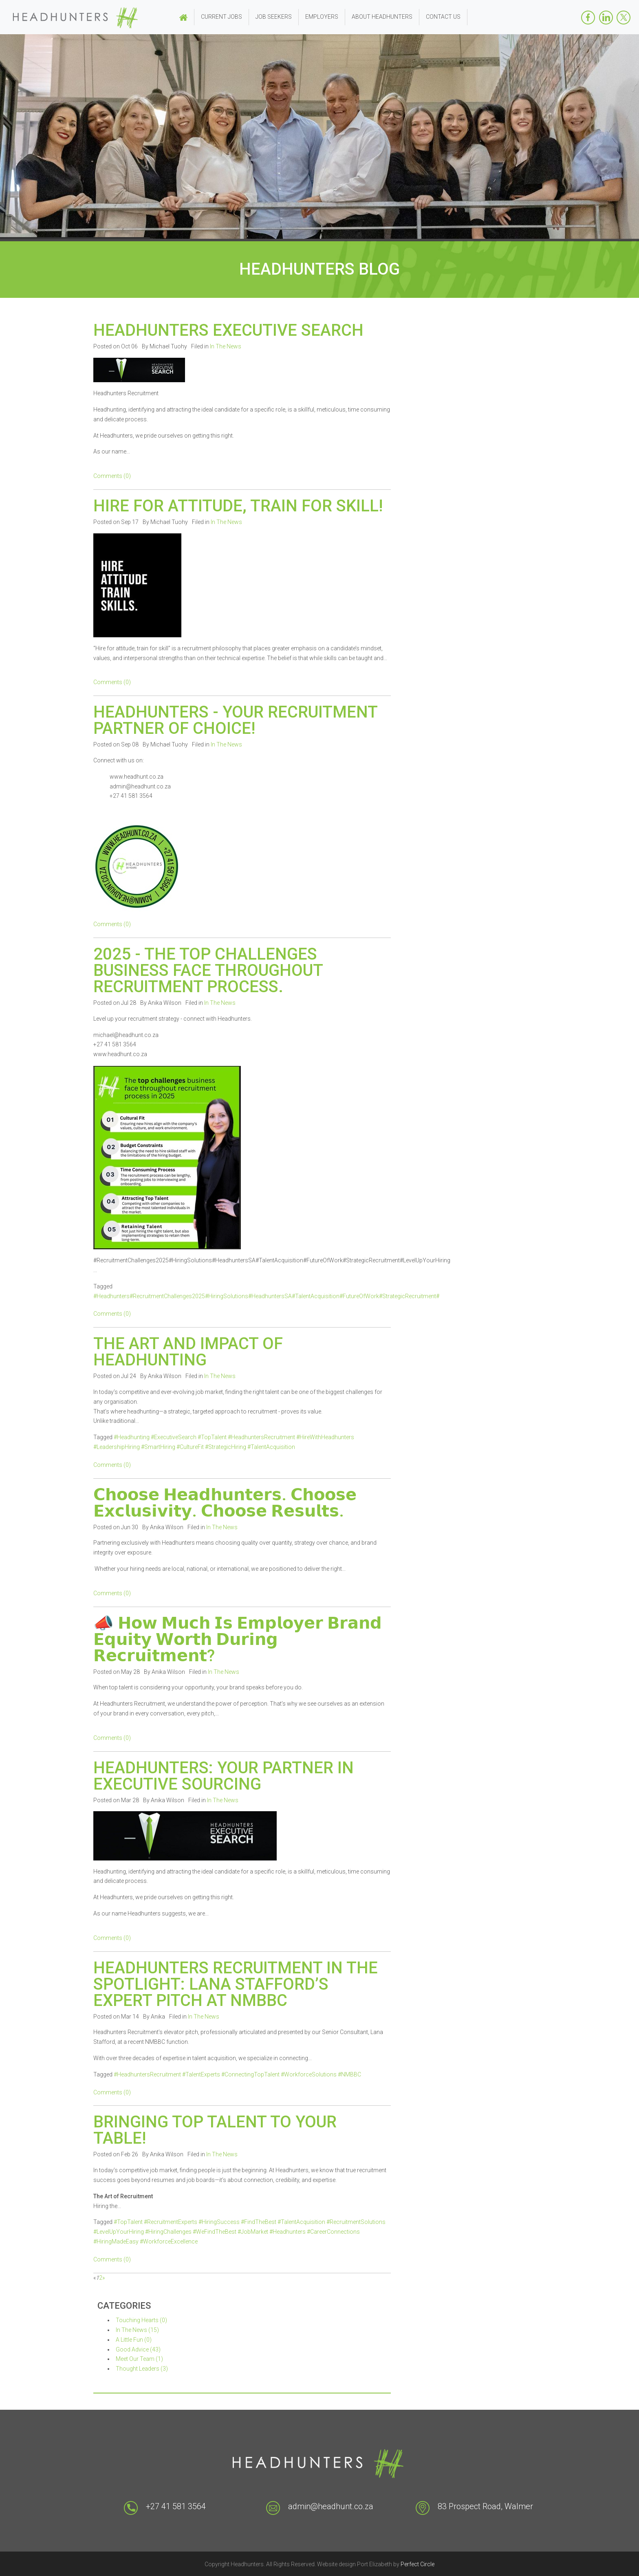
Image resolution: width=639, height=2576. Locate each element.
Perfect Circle (417, 2564)
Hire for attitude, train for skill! (238, 505)
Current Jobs (221, 16)
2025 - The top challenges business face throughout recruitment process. (208, 970)
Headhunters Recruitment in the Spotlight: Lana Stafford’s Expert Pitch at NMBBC (235, 1984)
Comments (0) (112, 476)
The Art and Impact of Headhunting (188, 1351)
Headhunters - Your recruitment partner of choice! (235, 720)
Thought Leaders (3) (142, 2368)
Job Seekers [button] (274, 16)
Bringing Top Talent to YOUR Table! (215, 2130)
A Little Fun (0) (134, 2339)
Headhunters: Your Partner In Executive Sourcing (223, 1776)
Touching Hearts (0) (141, 2320)
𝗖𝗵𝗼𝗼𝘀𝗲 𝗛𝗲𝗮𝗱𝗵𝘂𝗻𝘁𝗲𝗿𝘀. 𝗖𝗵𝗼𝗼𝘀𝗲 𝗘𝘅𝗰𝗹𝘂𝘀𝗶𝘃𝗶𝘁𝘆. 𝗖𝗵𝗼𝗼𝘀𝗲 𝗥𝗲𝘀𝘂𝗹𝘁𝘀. (225, 1503)
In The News (225, 346)
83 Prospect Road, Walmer (485, 2506)
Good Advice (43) (138, 2349)
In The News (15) (137, 2330)
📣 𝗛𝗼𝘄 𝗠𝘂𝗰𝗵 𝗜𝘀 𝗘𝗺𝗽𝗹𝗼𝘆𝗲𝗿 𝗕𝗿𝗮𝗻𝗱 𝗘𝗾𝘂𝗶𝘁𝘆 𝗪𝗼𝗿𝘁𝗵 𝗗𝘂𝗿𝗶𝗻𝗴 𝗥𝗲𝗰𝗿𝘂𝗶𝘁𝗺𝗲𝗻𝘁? (237, 1639)
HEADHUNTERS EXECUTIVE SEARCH (228, 330)
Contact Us (443, 16)
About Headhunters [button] (382, 16)
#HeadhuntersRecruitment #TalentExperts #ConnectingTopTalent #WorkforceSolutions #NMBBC (237, 2074)
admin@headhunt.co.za (330, 2506)
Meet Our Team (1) (139, 2359)
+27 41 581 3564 (176, 2506)
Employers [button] (321, 16)
